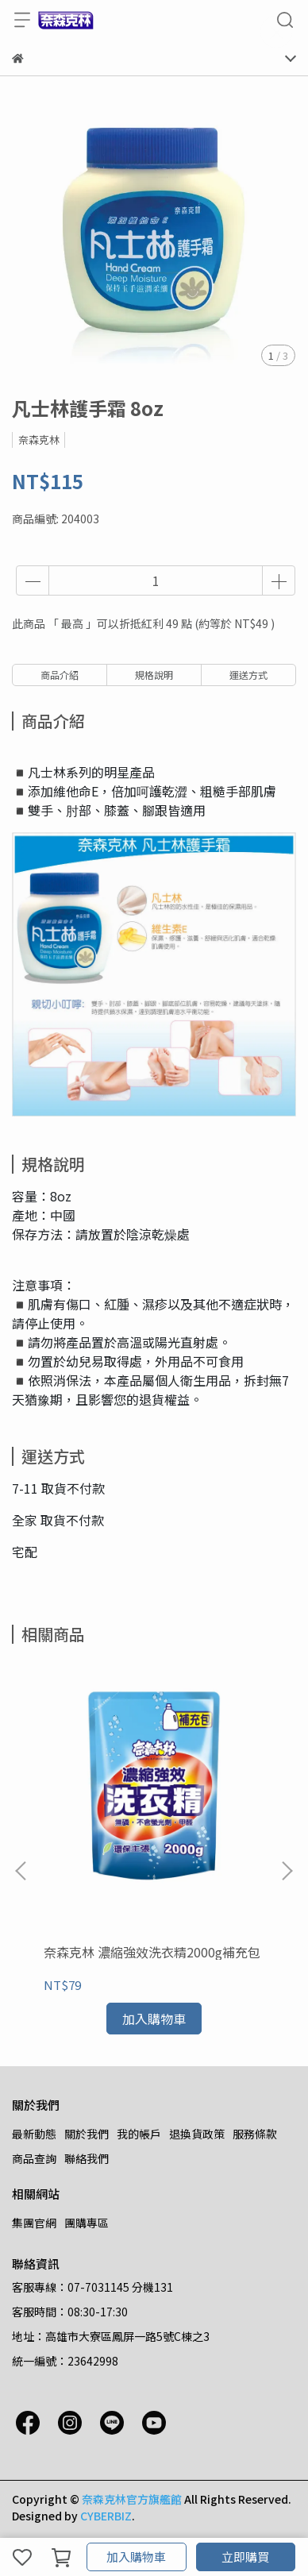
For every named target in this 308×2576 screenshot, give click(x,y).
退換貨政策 (197, 2134)
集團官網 (34, 2223)
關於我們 (86, 2134)
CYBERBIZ (106, 2516)
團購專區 (86, 2223)
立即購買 (245, 2556)
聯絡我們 (86, 2158)
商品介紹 (59, 674)
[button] (286, 1870)
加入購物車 (136, 2556)
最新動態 (34, 2134)
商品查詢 (34, 2158)
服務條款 (255, 2134)
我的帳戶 (139, 2134)
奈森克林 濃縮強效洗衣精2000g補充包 (152, 1952)
